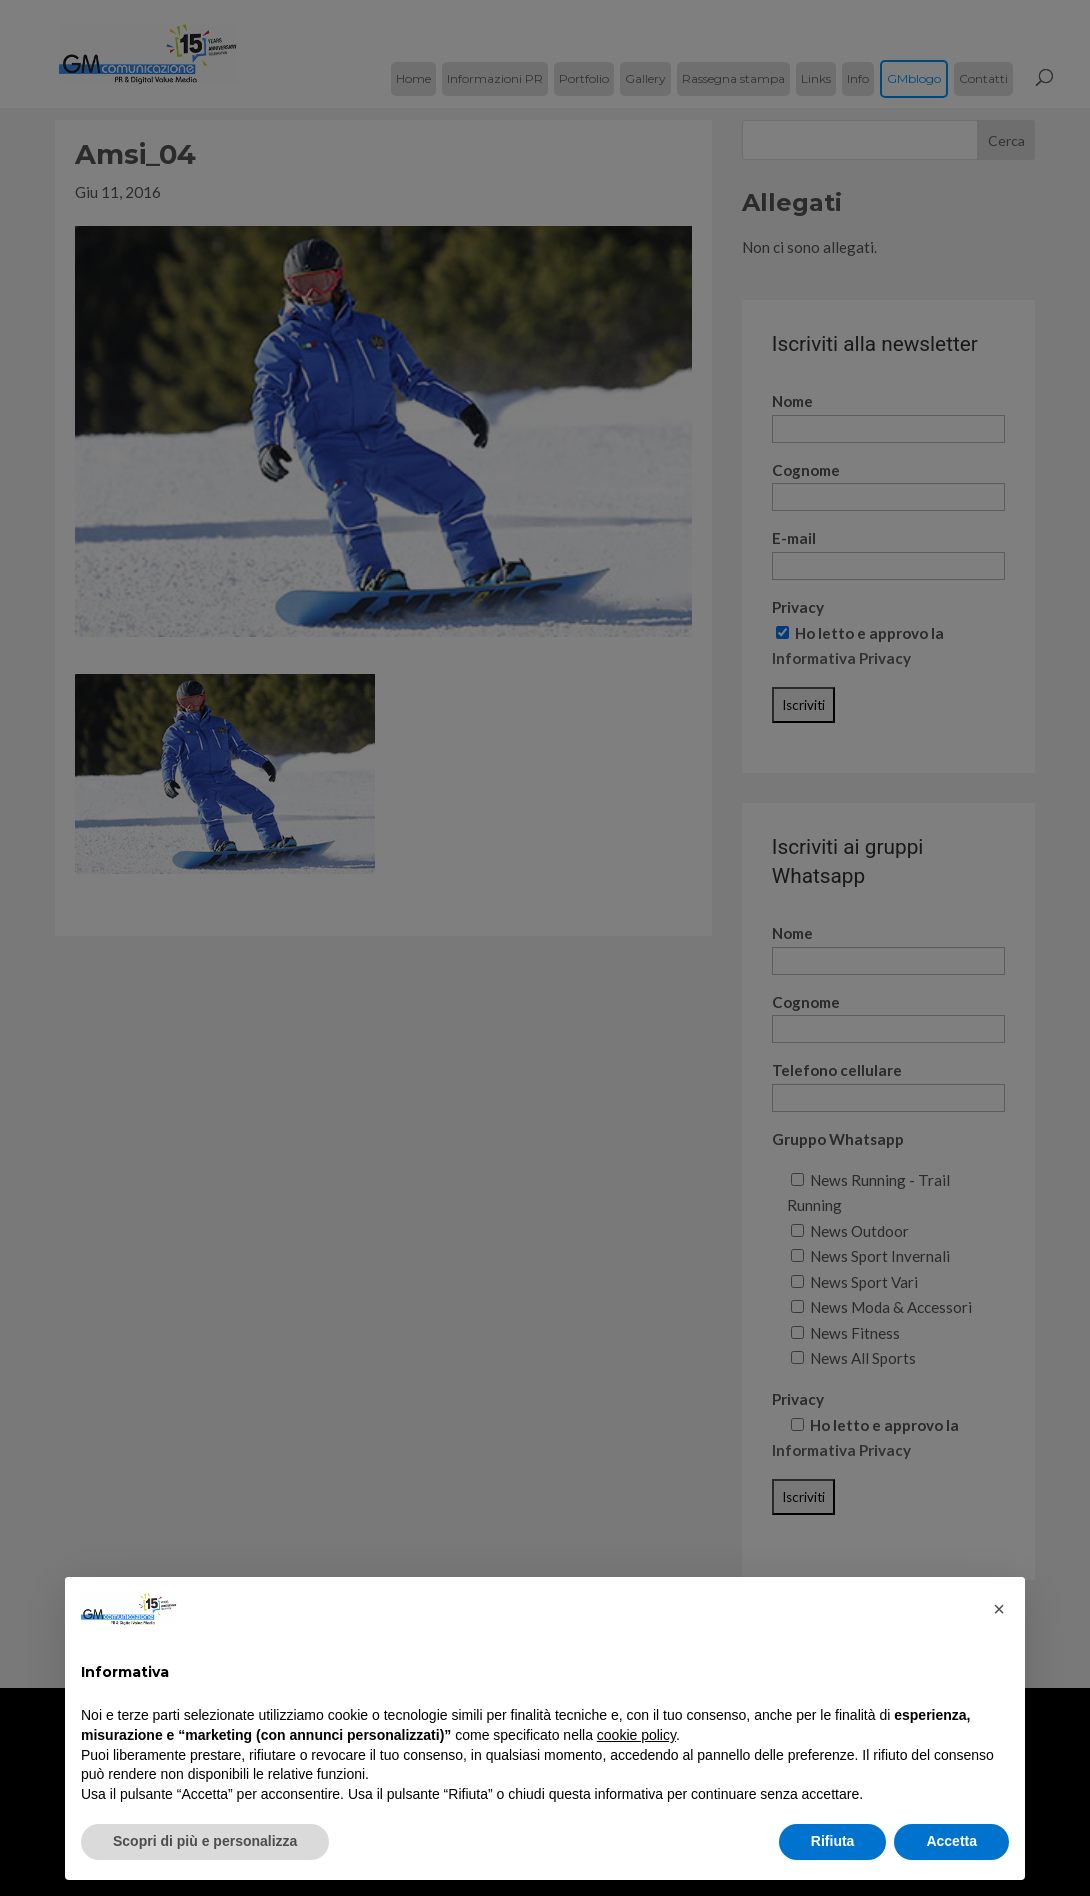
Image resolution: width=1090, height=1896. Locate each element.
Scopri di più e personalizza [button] (205, 1841)
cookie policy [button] (636, 1735)
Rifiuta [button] (833, 1841)
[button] (999, 1609)
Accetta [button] (951, 1841)
